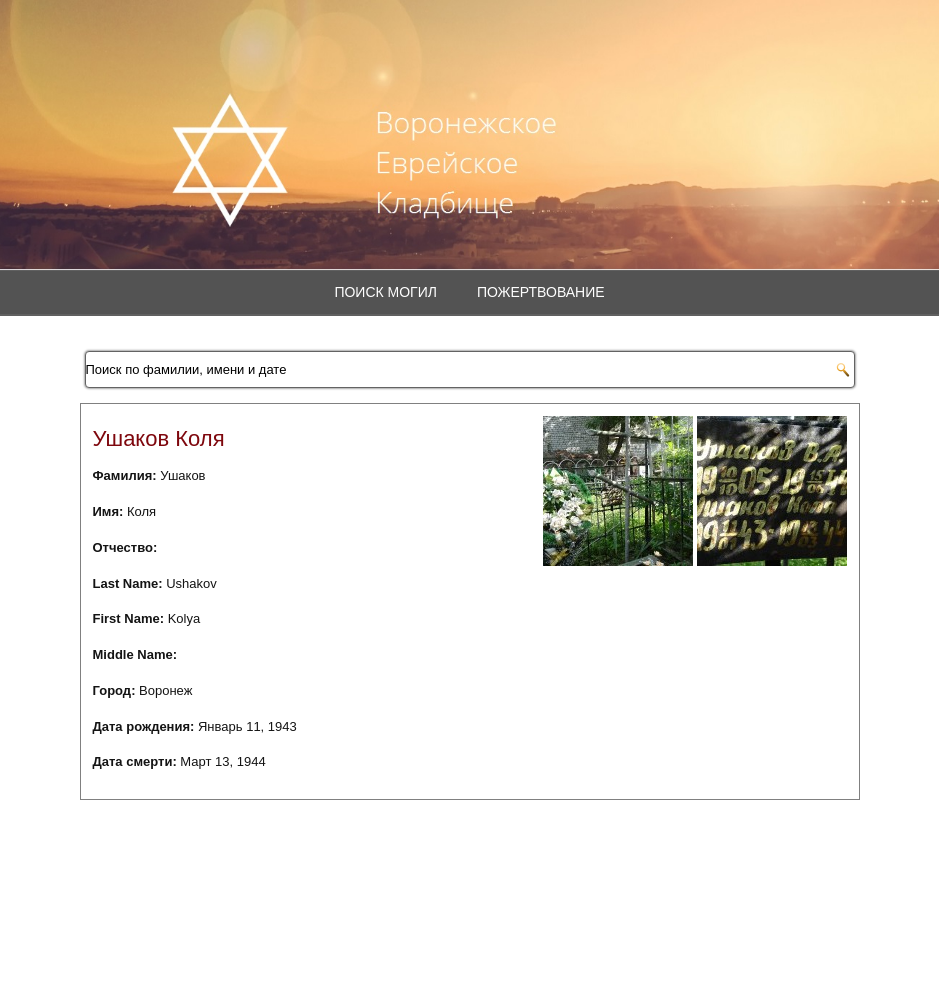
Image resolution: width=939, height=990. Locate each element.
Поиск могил (385, 292)
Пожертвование (541, 292)
